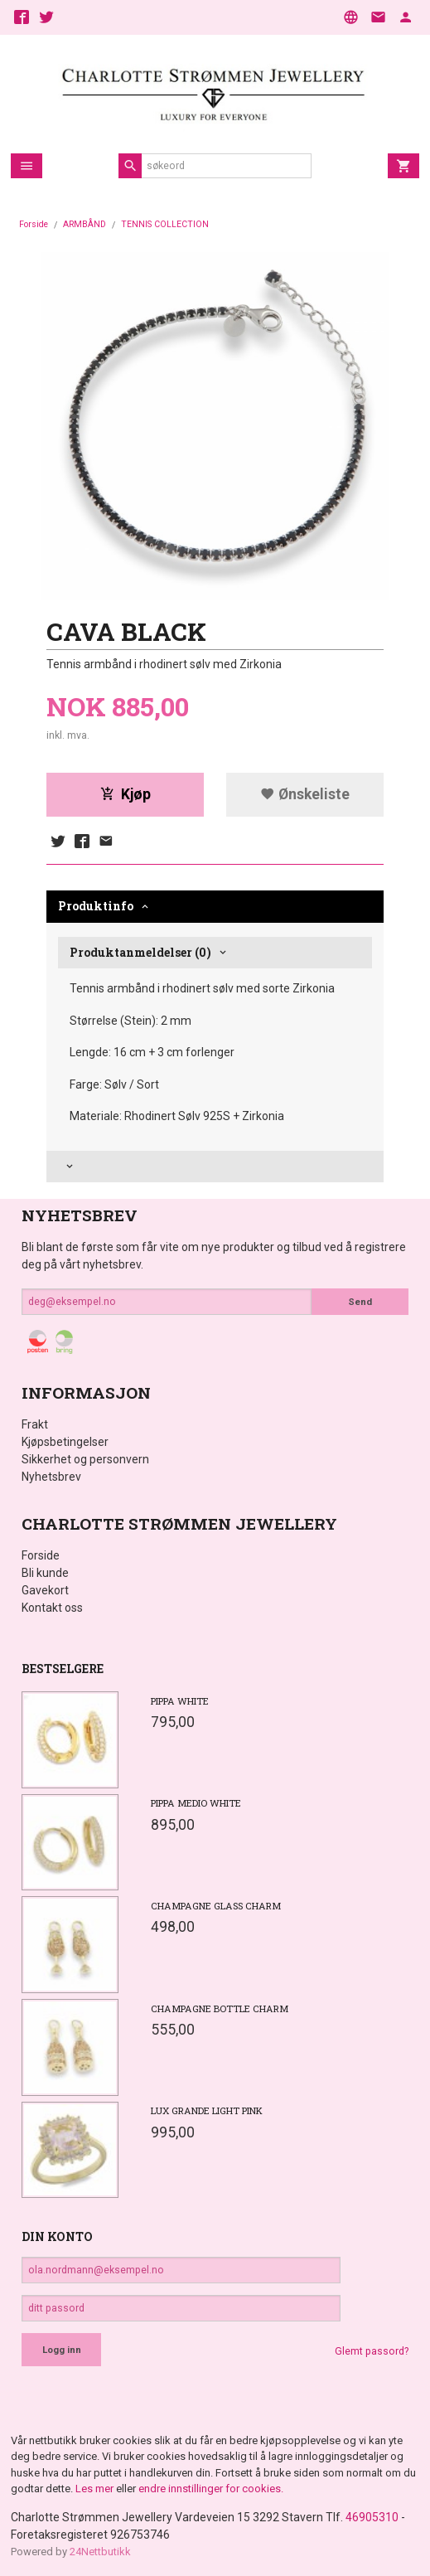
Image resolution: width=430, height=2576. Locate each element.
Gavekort (45, 1590)
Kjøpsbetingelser (65, 1441)
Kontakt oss (52, 1607)
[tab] (214, 1167)
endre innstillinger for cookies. (210, 2488)
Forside (33, 224)
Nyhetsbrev (51, 1476)
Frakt (35, 1424)
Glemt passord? (371, 2351)
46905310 (372, 2517)
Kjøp (125, 794)
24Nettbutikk (100, 2551)
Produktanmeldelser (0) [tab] (140, 952)
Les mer (95, 2488)
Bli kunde (45, 1572)
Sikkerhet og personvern (85, 1459)
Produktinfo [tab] (95, 906)
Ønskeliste (305, 794)
